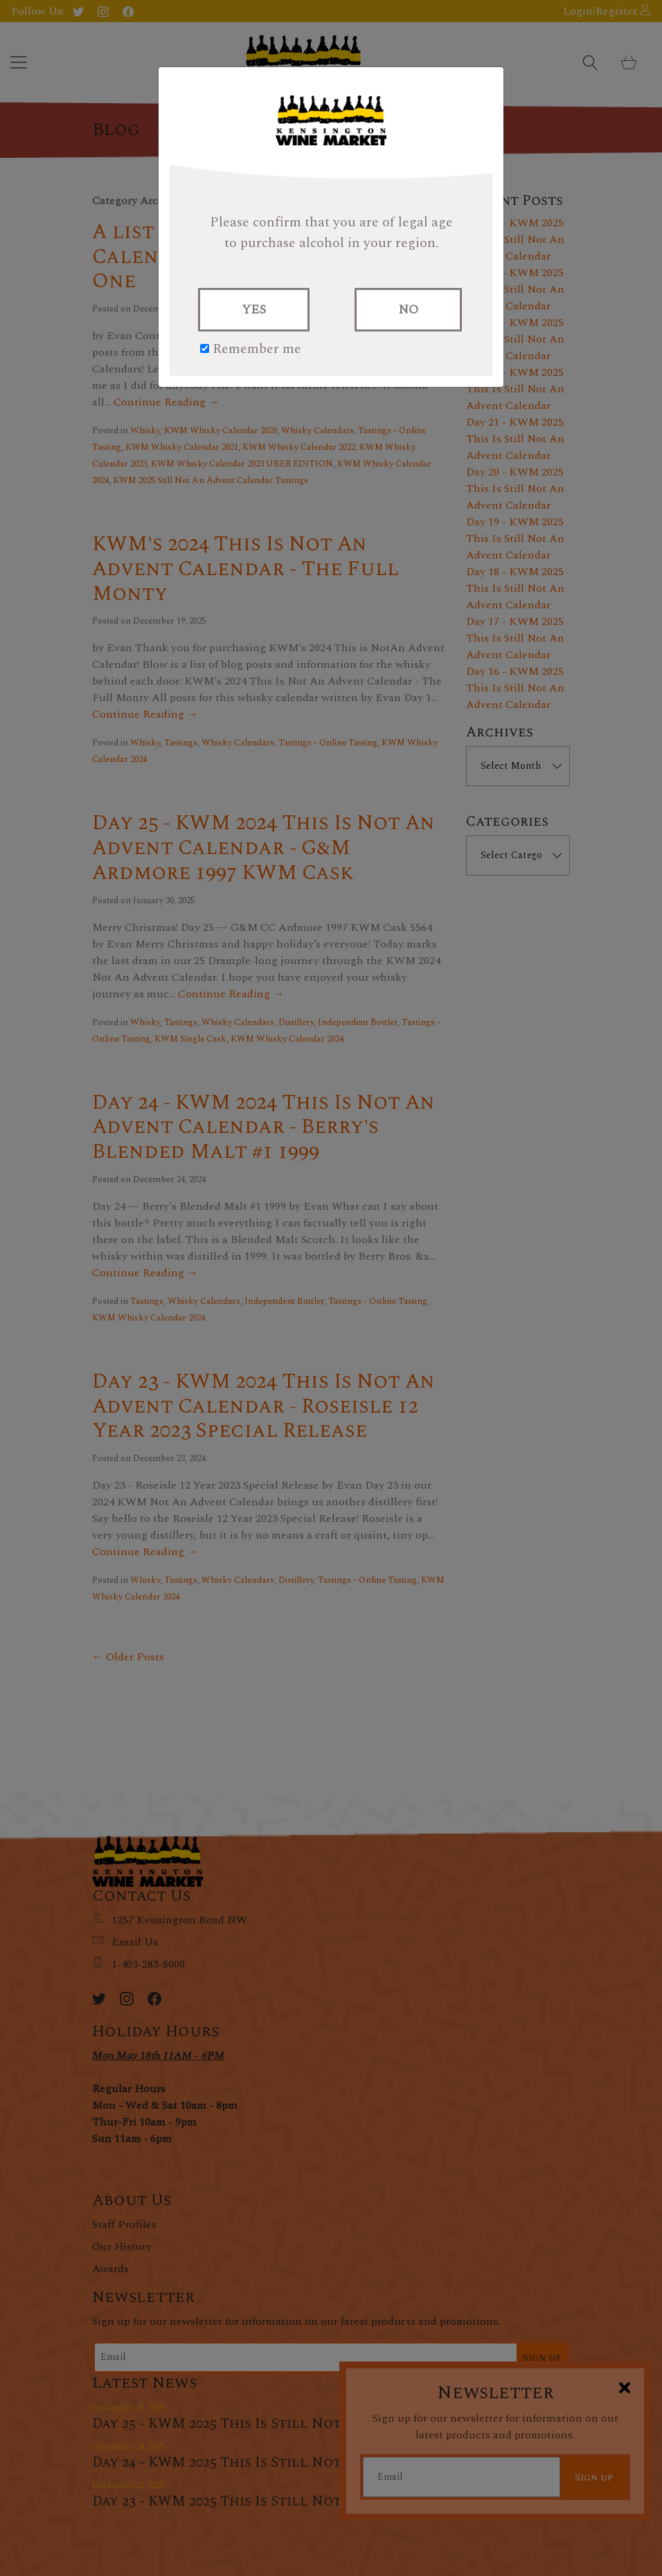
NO (408, 309)
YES (254, 309)
